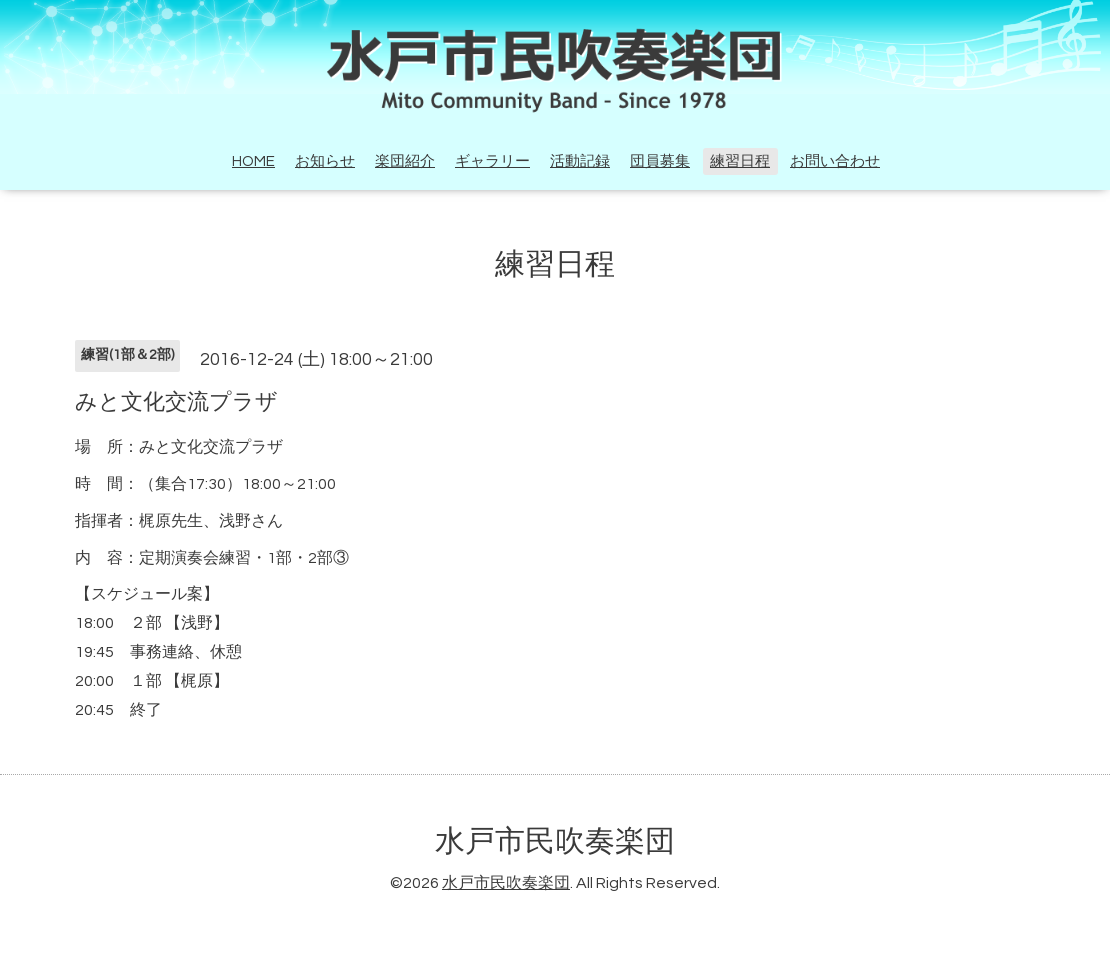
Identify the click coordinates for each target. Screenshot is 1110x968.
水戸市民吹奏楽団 (555, 841)
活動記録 (580, 161)
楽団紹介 (405, 161)
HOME (253, 161)
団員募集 (660, 161)
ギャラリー (492, 161)
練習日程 (740, 161)
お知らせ (325, 161)
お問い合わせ (835, 161)
